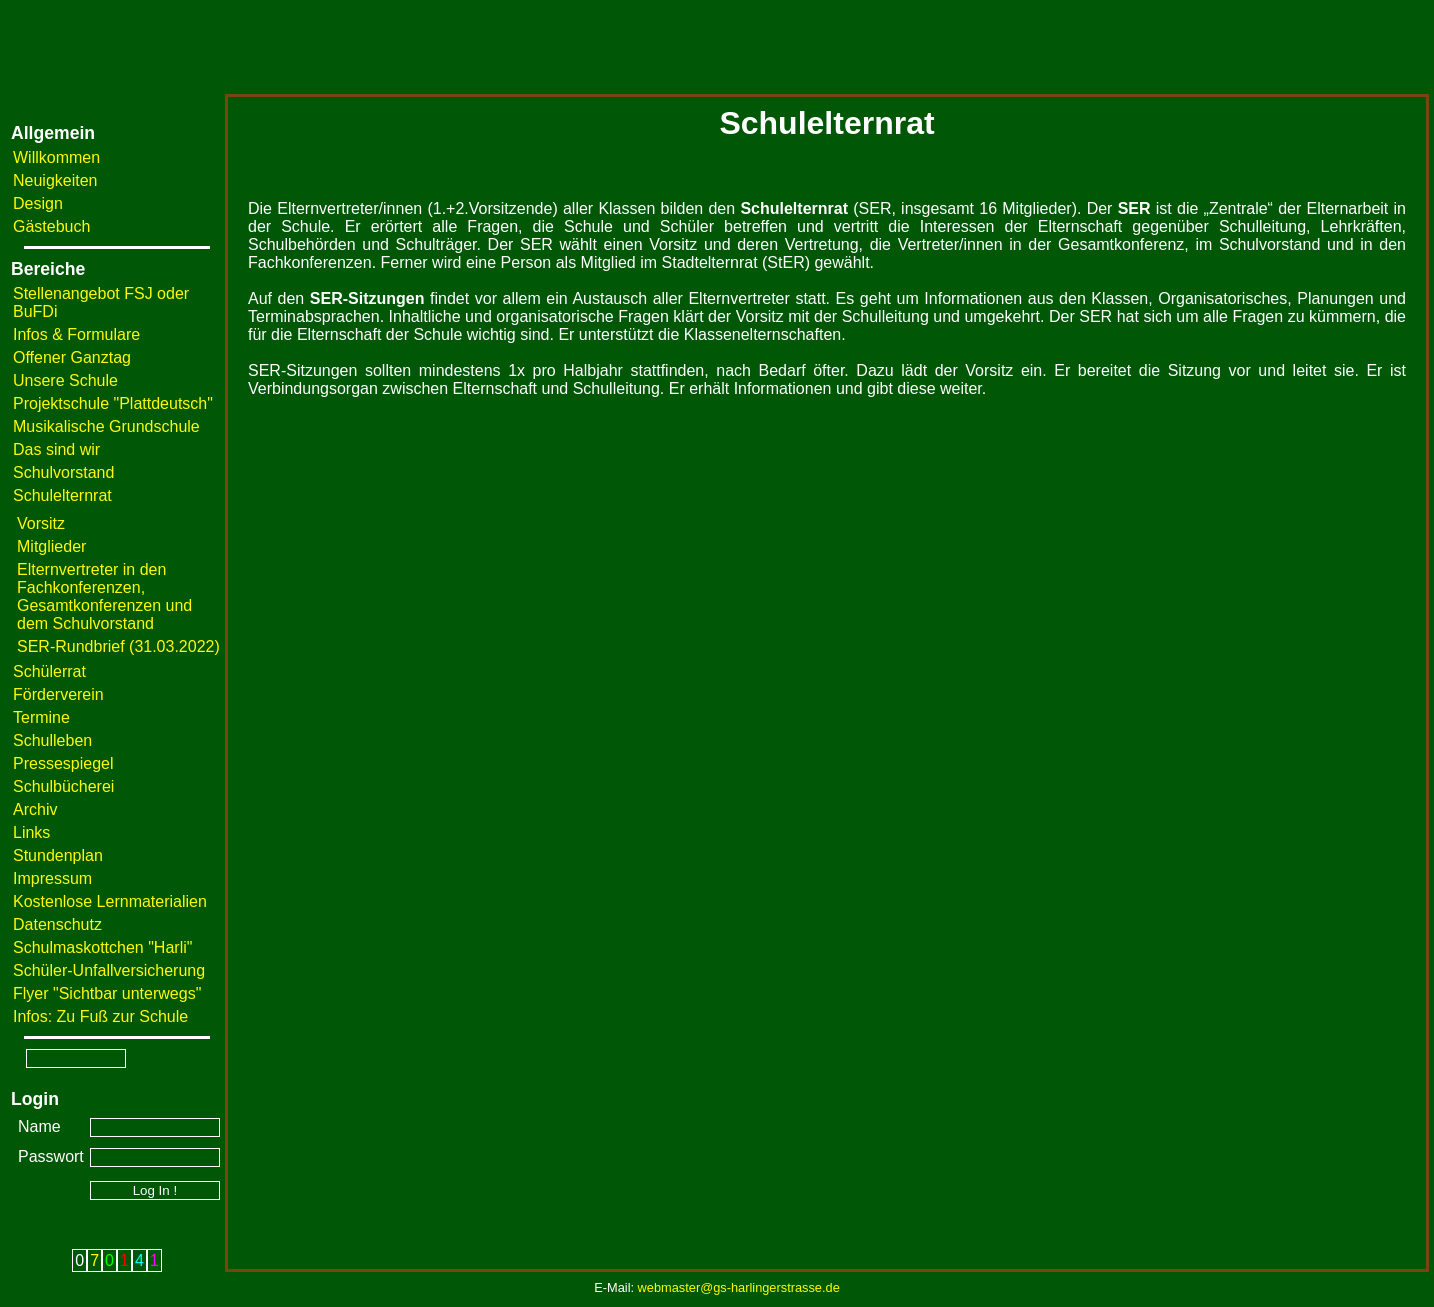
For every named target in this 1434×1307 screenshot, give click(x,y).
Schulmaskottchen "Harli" (102, 947)
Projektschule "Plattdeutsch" (113, 403)
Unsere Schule (65, 380)
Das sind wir (56, 449)
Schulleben (52, 740)
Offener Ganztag (72, 357)
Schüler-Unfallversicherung (109, 970)
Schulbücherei (63, 786)
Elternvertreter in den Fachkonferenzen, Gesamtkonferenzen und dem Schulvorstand (104, 596)
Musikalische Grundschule (106, 426)
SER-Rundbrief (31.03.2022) (118, 646)
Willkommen (56, 157)
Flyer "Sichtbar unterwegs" (107, 993)
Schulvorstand (63, 472)
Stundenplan (58, 855)
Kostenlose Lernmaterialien (110, 901)
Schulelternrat (62, 495)
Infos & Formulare (76, 334)
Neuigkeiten (55, 180)
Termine (41, 717)
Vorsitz (41, 523)
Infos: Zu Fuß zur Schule (100, 1016)
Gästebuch (51, 226)
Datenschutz (57, 924)
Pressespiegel (63, 763)
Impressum (52, 878)
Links (31, 832)
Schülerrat (49, 671)
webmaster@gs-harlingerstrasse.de (739, 1287)
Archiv (35, 809)
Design (38, 203)
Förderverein (58, 694)
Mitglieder (51, 546)
